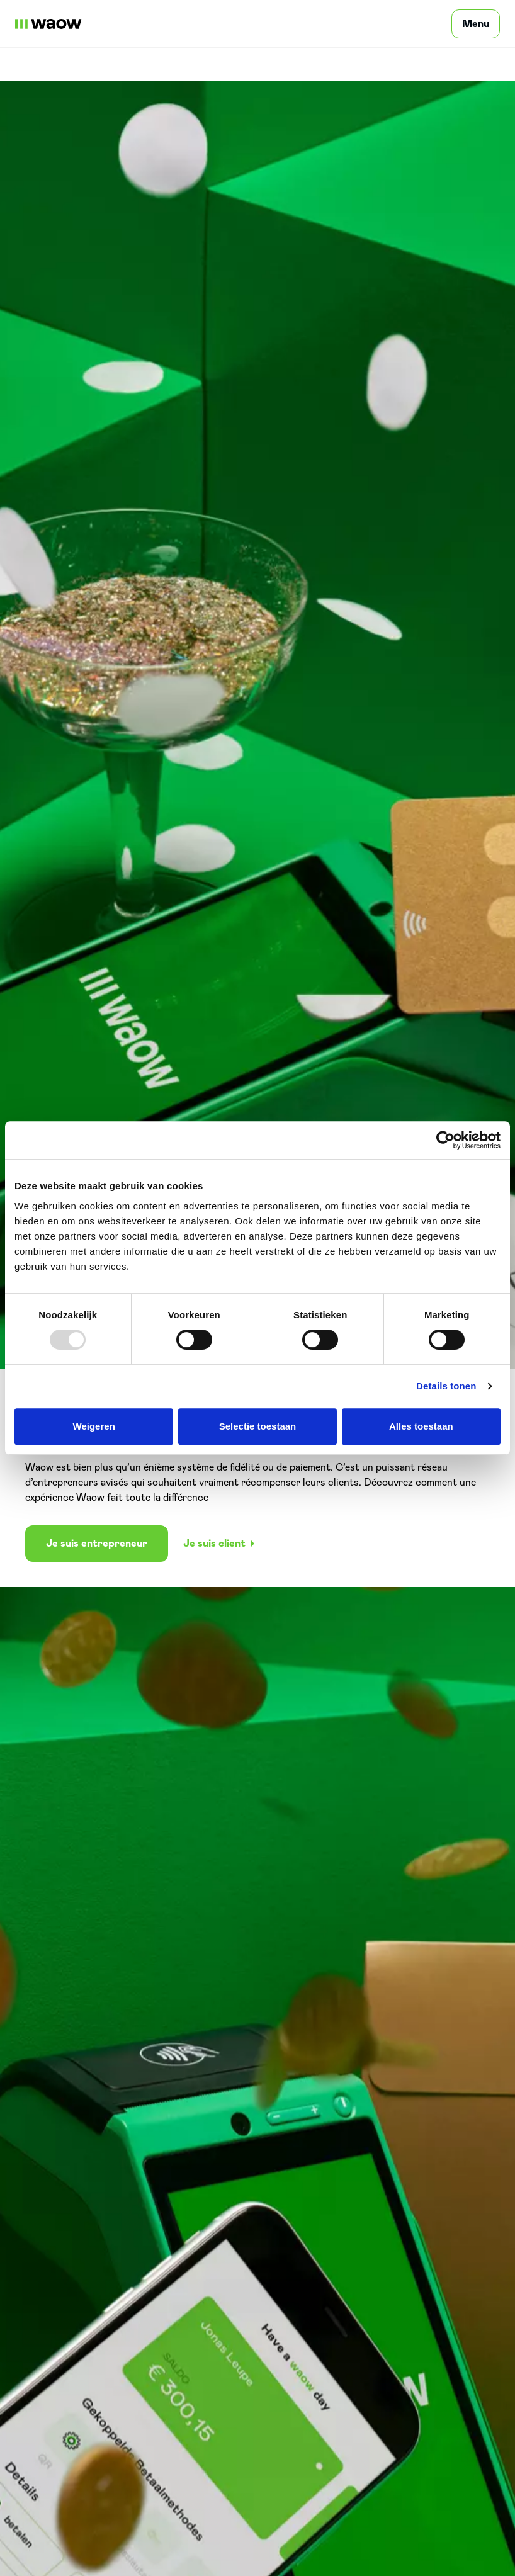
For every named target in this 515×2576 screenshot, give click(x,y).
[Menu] (475, 23)
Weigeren (94, 1426)
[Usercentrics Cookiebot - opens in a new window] (445, 1140)
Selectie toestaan (258, 1426)
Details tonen (446, 1386)
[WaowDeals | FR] (48, 24)
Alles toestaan (421, 1426)
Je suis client (218, 1544)
